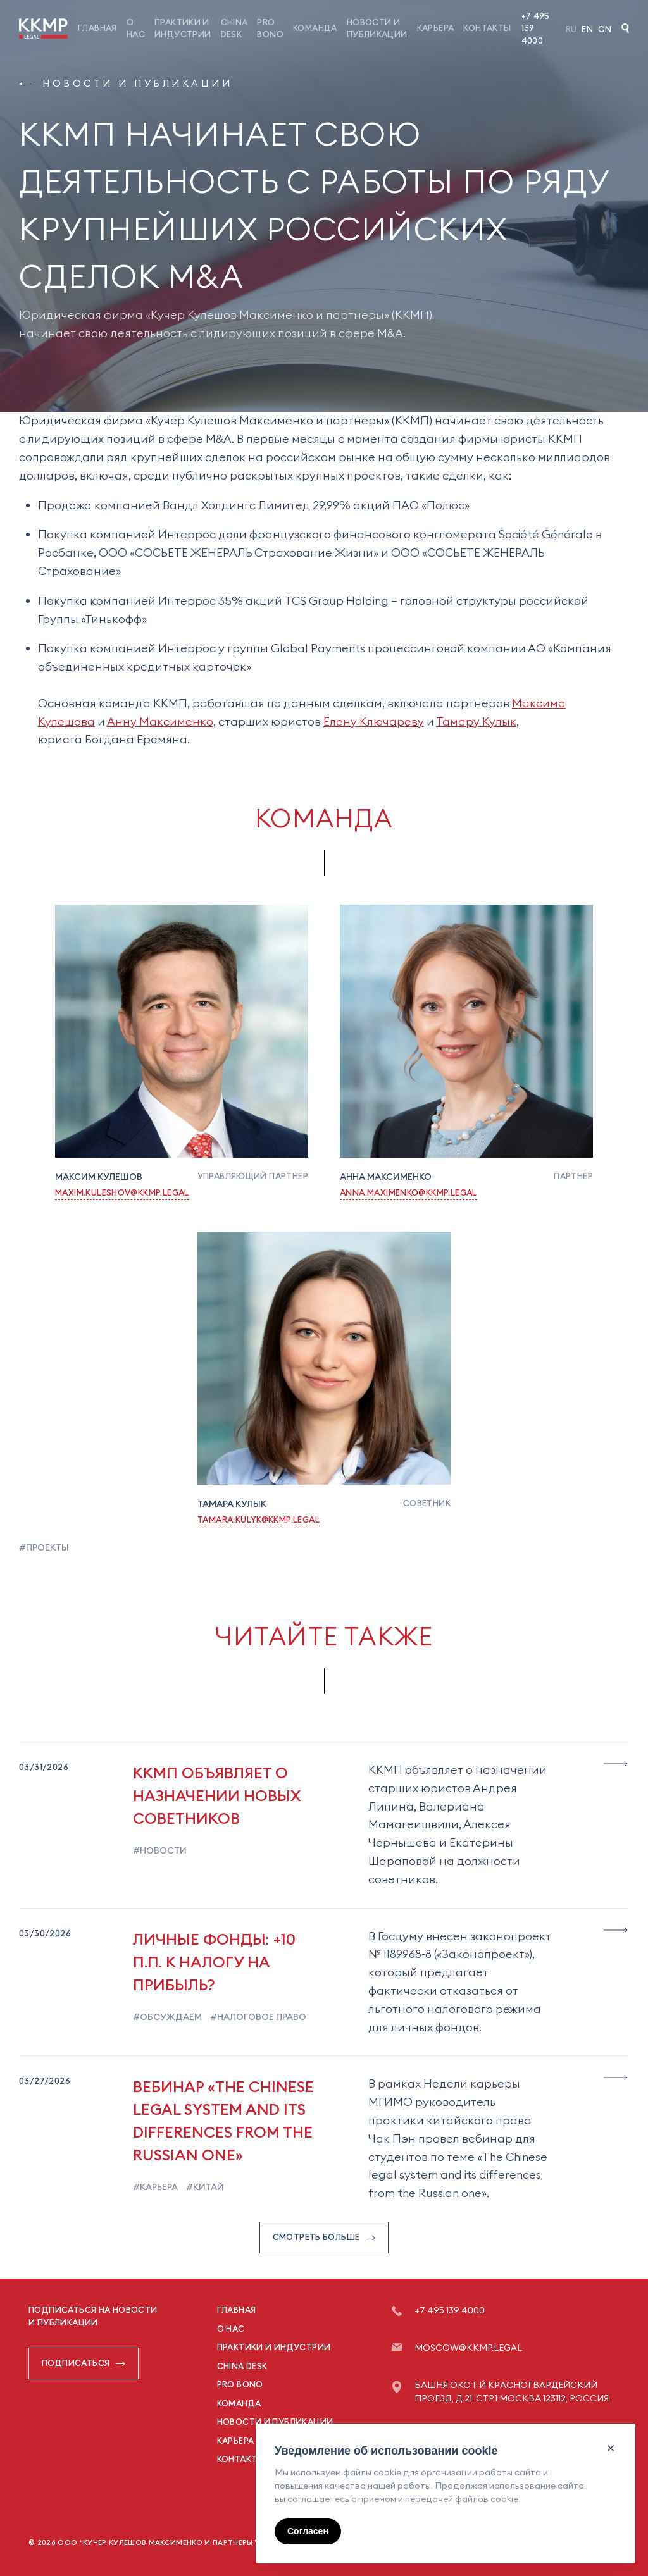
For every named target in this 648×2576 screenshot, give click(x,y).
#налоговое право (257, 2016)
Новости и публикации (125, 83)
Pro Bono (240, 2384)
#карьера (155, 2187)
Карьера (435, 28)
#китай (204, 2187)
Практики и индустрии (274, 2347)
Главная (97, 28)
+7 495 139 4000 (535, 28)
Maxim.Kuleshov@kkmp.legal (122, 1192)
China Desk (242, 2366)
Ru (571, 29)
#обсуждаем (167, 2016)
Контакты (487, 28)
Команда (315, 28)
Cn (604, 29)
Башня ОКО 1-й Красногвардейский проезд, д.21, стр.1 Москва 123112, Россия (511, 2391)
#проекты (44, 1547)
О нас (231, 2329)
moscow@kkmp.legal (468, 2347)
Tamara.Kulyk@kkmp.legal (258, 1519)
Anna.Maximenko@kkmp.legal (408, 1192)
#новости (160, 1850)
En (587, 29)
